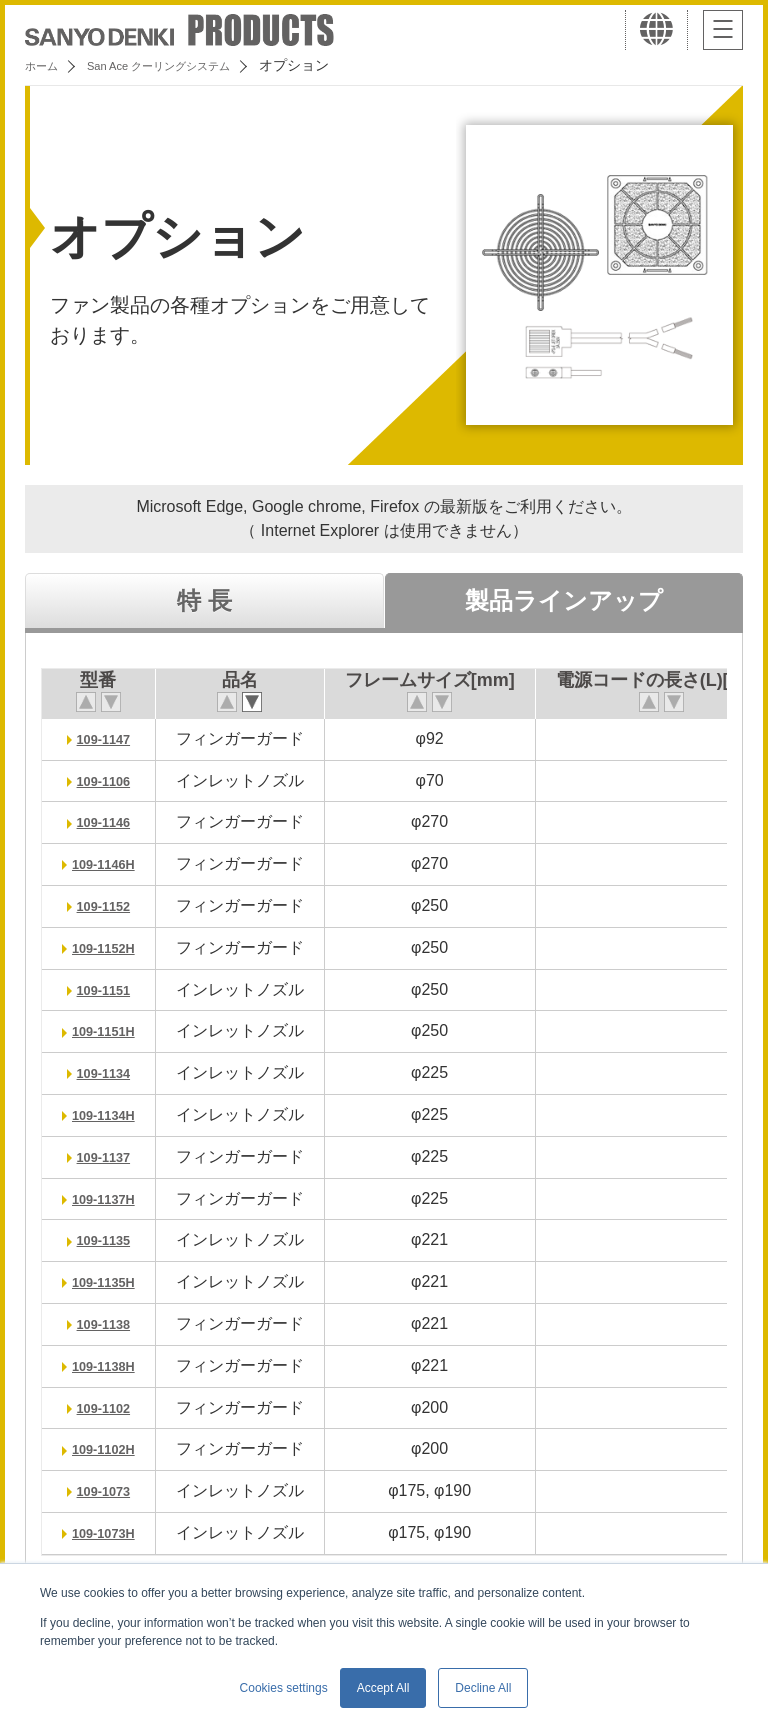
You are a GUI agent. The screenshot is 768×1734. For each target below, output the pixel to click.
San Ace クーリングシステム (187, 65)
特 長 (204, 600)
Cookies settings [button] (284, 1688)
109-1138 (111, 1323)
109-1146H (110, 863)
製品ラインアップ (564, 600)
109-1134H (110, 1114)
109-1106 (111, 780)
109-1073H (110, 1532)
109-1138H (110, 1365)
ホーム (46, 65)
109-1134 (111, 1072)
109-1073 (111, 1490)
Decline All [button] (483, 1688)
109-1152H (110, 947)
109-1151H (110, 1030)
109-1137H (110, 1198)
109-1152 (111, 905)
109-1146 (111, 821)
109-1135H (110, 1281)
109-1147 (111, 738)
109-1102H (110, 1448)
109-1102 (111, 1407)
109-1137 (111, 1156)
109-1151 (111, 989)
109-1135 (111, 1239)
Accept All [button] (383, 1688)
